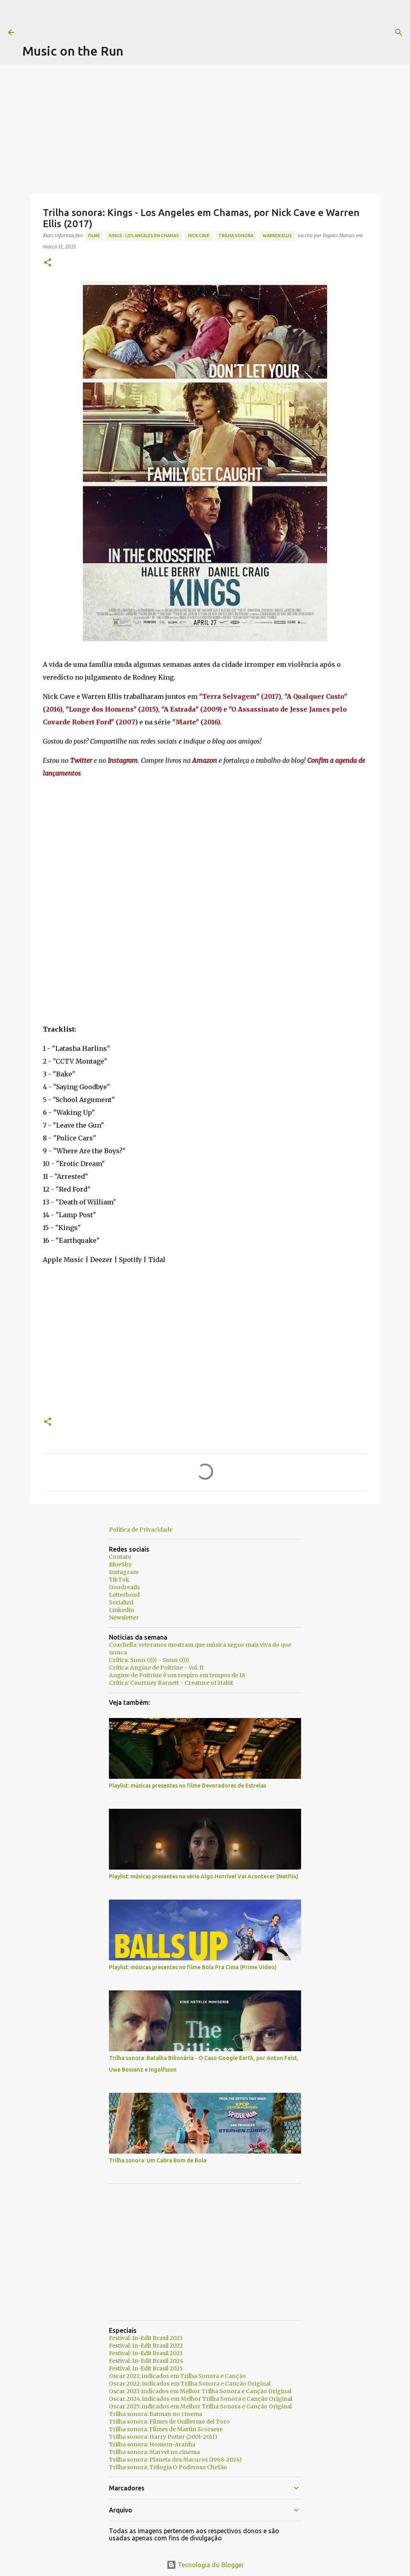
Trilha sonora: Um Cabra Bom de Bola (158, 2160)
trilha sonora (236, 235)
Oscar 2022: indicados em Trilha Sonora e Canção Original (190, 2383)
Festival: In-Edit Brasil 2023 (146, 2353)
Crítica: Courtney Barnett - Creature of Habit (171, 1682)
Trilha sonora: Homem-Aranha (152, 2444)
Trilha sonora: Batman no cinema (155, 2414)
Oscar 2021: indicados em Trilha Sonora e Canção (177, 2376)
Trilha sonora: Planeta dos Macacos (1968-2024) (175, 2459)
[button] (47, 263)
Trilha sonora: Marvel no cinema (154, 2452)
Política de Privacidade (141, 1529)
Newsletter (124, 1617)
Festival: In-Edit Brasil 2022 (146, 2345)
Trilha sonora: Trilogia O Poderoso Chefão (168, 2467)
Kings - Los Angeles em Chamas (144, 235)
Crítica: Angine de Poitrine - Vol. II (156, 1667)
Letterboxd (124, 1594)
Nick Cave (198, 235)
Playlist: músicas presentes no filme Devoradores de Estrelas (187, 1785)
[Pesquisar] (325, 32)
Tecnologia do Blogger (205, 2564)
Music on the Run (72, 51)
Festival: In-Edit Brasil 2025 (146, 2368)
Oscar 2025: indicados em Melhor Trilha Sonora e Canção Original (200, 2406)
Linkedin (121, 1610)
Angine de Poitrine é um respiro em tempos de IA (177, 1675)
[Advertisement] (168, 18)
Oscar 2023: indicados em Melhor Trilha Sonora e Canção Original (200, 2391)
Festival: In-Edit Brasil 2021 (146, 2338)
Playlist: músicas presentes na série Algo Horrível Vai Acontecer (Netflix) (203, 1876)
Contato (120, 1556)
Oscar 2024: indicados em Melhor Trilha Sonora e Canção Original (200, 2398)
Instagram (124, 1572)
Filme (94, 235)
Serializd (121, 1602)
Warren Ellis (277, 235)
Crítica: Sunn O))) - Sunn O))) (149, 1660)
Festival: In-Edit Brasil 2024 (146, 2360)
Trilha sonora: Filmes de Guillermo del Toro (169, 2421)
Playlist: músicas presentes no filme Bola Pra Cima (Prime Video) (193, 1967)
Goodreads (124, 1587)
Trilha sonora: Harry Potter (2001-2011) (163, 2436)
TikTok (119, 1579)
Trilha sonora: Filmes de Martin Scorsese (166, 2429)
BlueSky (120, 1564)
